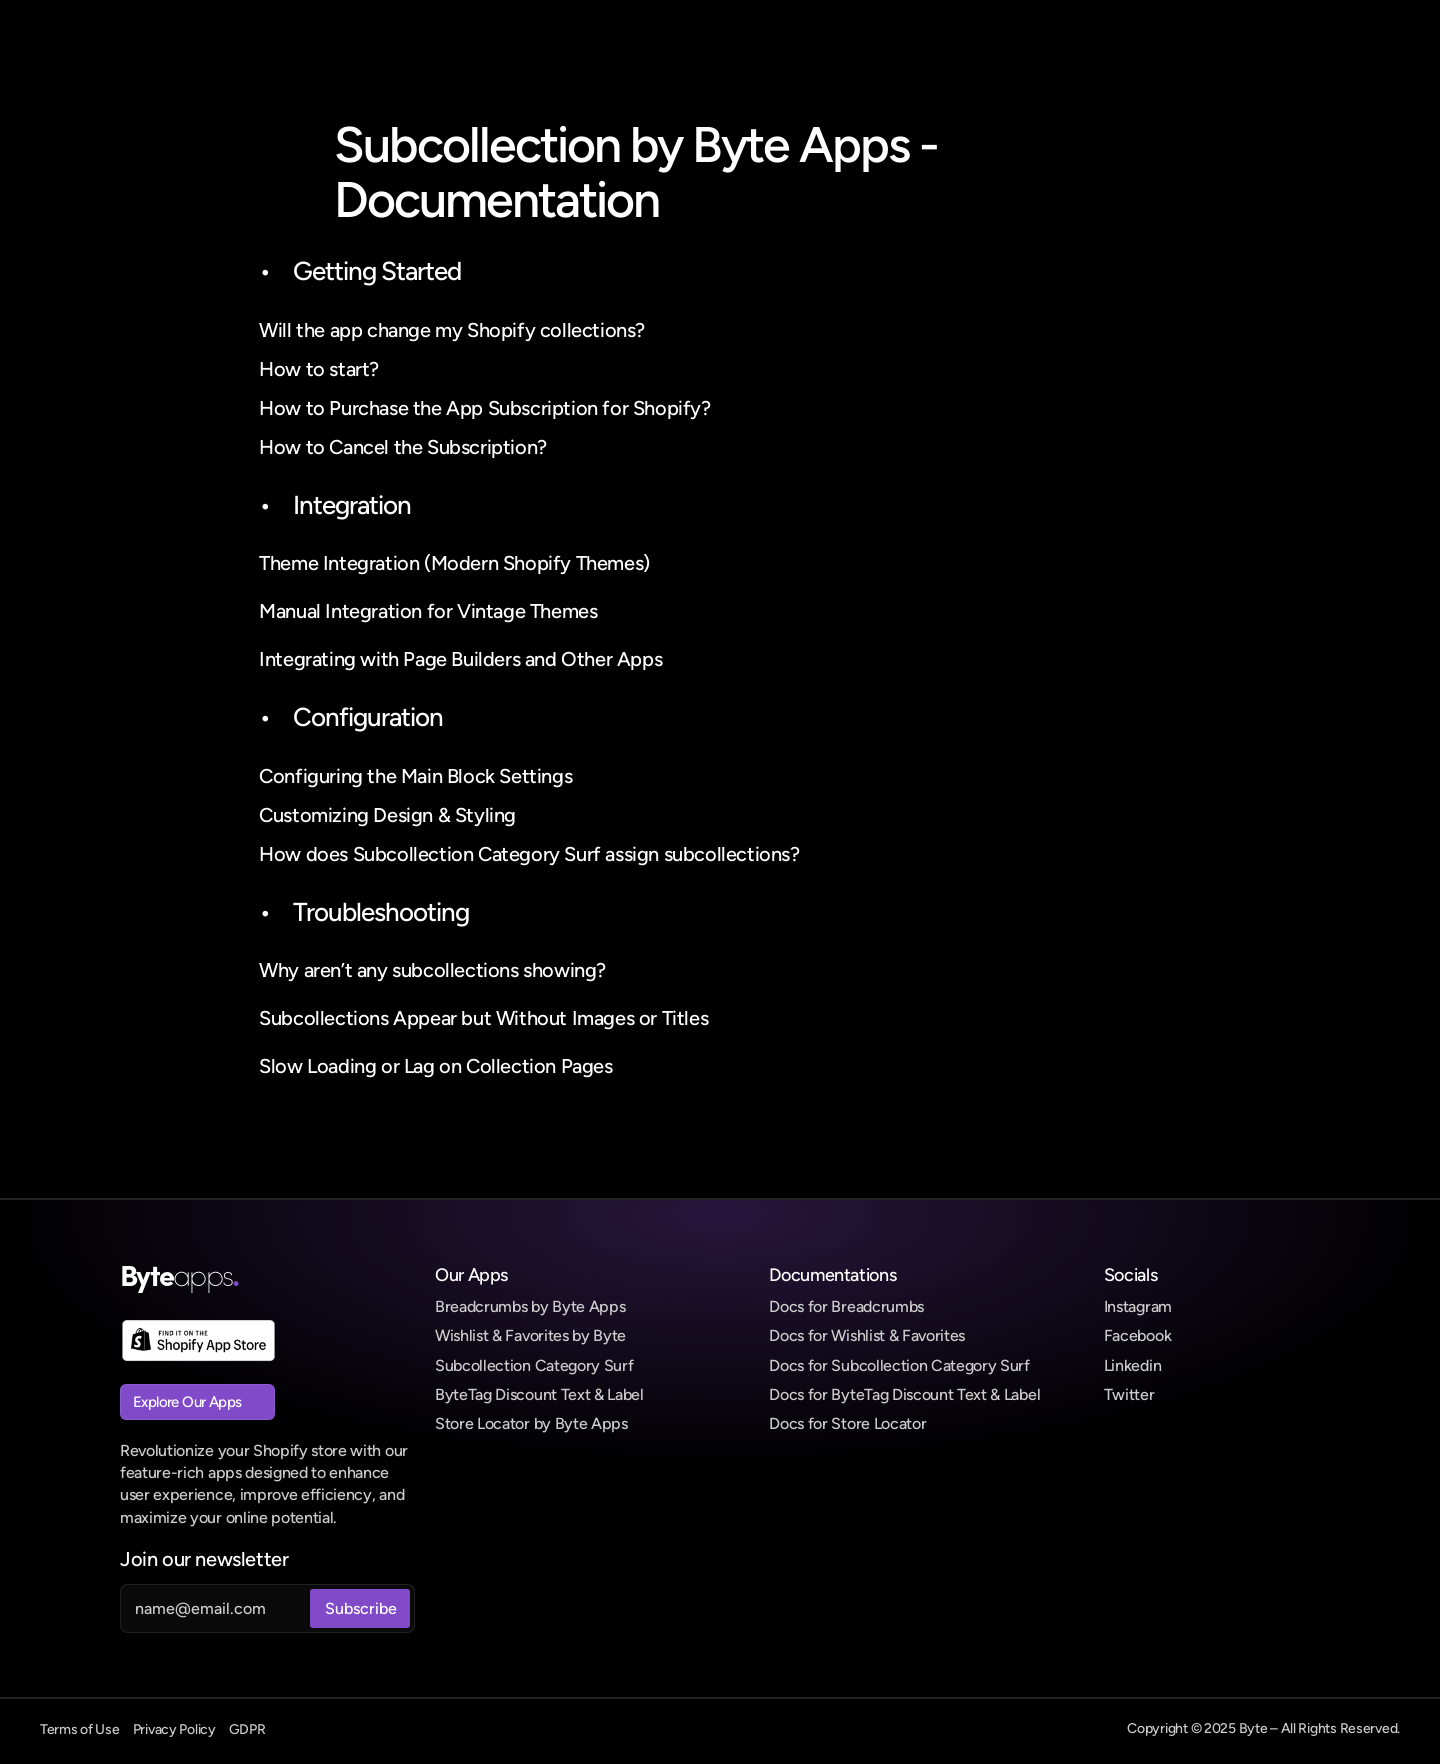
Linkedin (1132, 1365)
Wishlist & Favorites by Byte (530, 1335)
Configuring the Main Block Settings (415, 776)
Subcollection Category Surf (534, 1365)
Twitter (1129, 1394)
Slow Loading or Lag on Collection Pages (435, 1066)
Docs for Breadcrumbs (846, 1306)
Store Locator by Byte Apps (531, 1423)
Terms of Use (80, 1729)
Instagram (1138, 1306)
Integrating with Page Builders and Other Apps (460, 659)
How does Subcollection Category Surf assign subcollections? (529, 854)
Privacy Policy (174, 1729)
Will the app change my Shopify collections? (452, 330)
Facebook (1137, 1335)
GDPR (247, 1729)
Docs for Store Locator (847, 1423)
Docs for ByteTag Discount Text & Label (904, 1394)
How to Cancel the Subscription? (403, 447)
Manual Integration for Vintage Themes (428, 611)
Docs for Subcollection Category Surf (899, 1365)
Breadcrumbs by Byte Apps (530, 1306)
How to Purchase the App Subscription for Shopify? (484, 408)
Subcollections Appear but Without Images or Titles (483, 1018)
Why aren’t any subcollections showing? (432, 970)
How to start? (319, 369)
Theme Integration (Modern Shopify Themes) (454, 563)
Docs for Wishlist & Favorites (867, 1335)
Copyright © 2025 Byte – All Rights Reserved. (1263, 1728)
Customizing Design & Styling (387, 815)
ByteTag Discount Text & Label (539, 1394)
